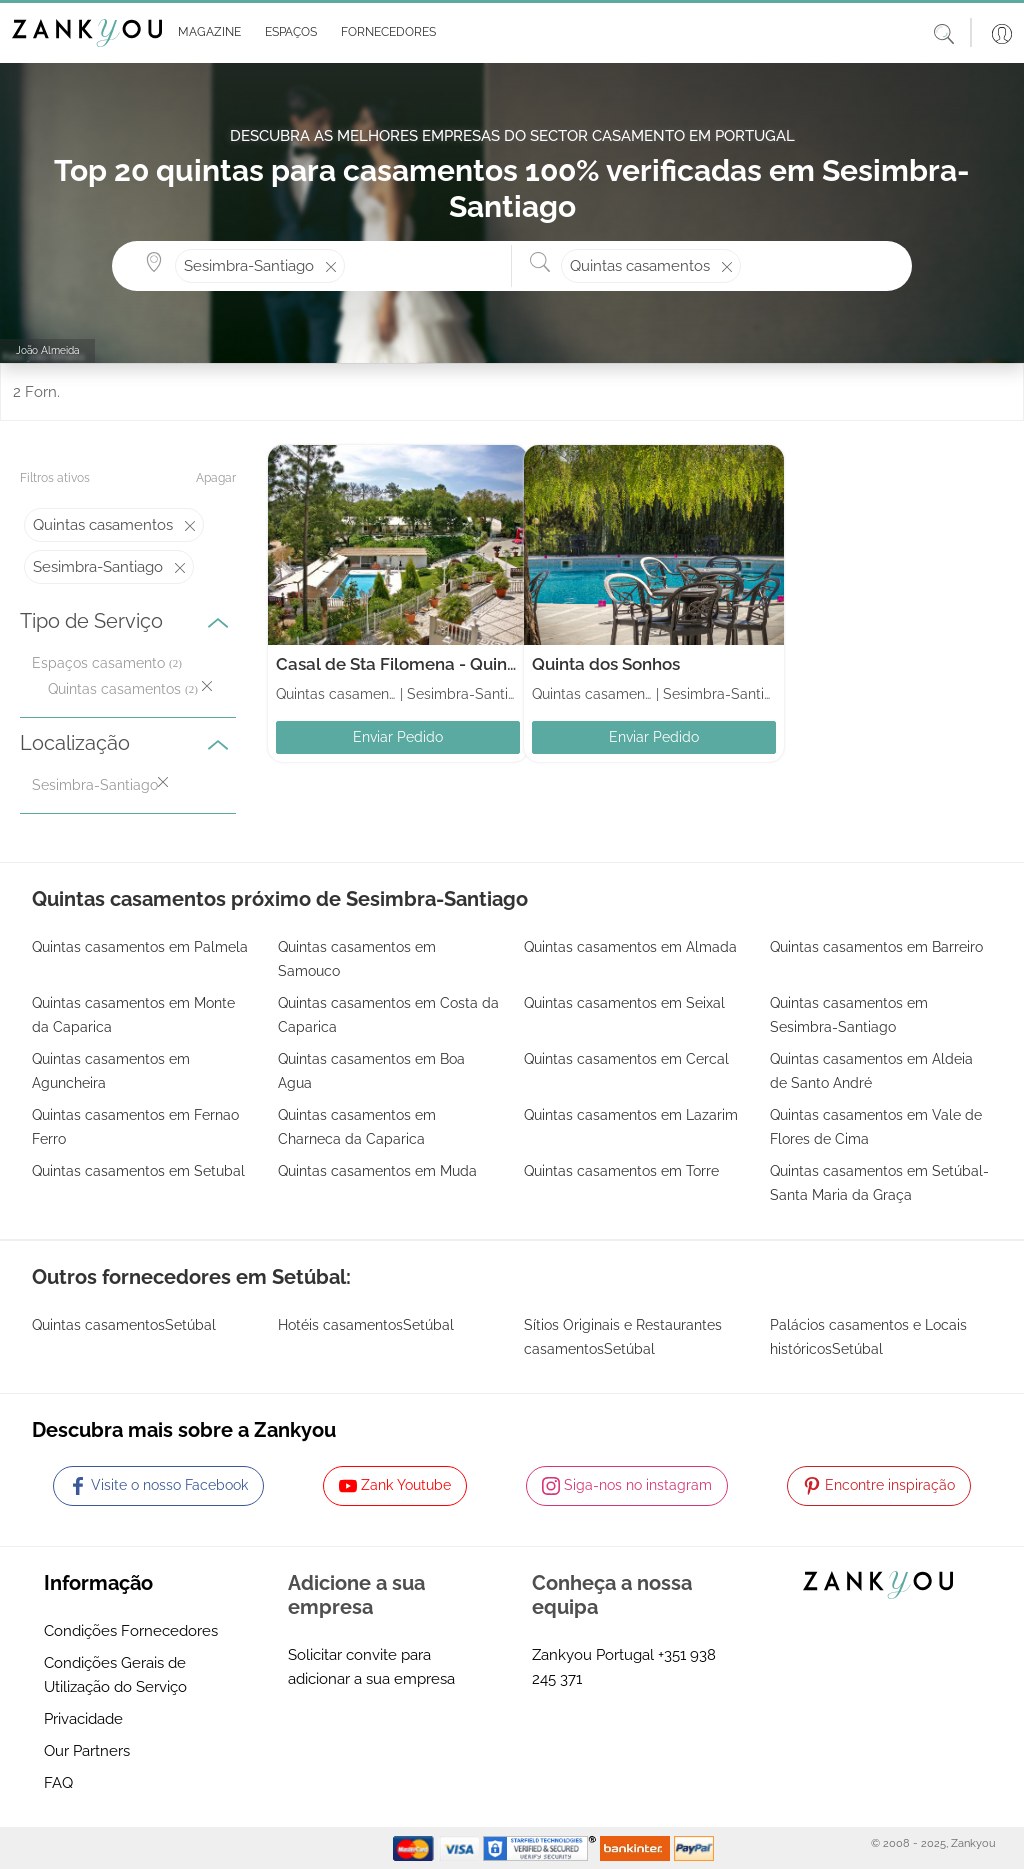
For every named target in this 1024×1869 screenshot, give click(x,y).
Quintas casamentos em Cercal (626, 1059)
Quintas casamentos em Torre (621, 1171)
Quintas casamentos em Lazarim (631, 1115)
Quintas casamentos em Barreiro (876, 947)
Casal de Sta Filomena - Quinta (399, 664)
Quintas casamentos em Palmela (140, 947)
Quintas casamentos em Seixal (624, 1003)
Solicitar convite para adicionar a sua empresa (371, 1667)
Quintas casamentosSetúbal (124, 1325)
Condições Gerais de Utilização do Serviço (115, 1675)
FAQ (58, 1783)
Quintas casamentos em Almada (630, 947)
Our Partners (87, 1751)
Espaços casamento (98, 663)
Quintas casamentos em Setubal (138, 1171)
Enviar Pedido (398, 737)
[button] (205, 33)
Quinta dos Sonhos (606, 664)
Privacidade (83, 1719)
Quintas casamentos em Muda (377, 1171)
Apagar (216, 478)
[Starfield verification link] (542, 1847)
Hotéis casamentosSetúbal (366, 1325)
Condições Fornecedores (131, 1631)
